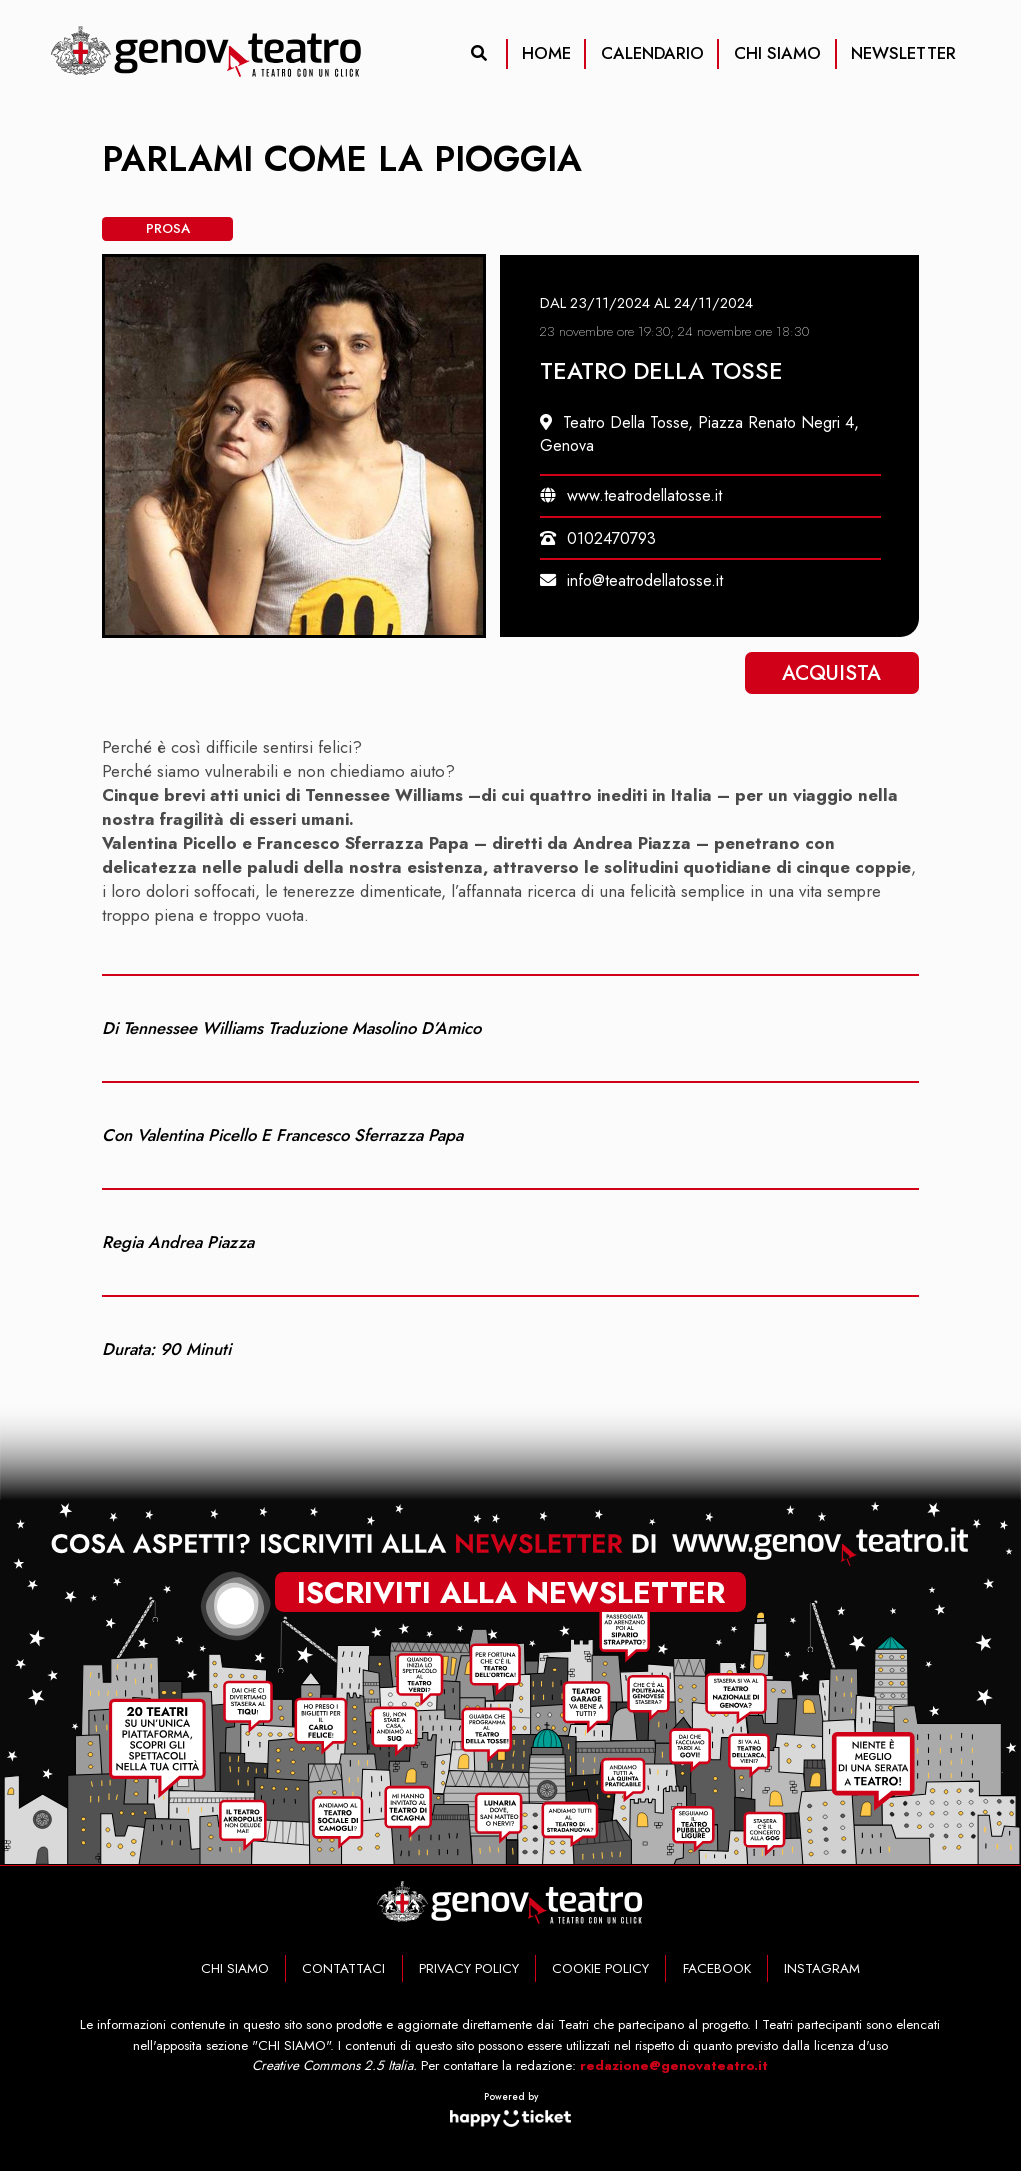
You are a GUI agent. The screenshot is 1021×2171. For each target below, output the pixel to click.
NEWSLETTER (903, 53)
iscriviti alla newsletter (511, 1588)
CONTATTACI (343, 1968)
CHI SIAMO (777, 53)
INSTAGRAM (822, 1968)
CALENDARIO (652, 53)
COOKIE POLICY (600, 1968)
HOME (546, 53)
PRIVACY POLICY (469, 1968)
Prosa (168, 228)
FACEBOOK (717, 1968)
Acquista (831, 673)
